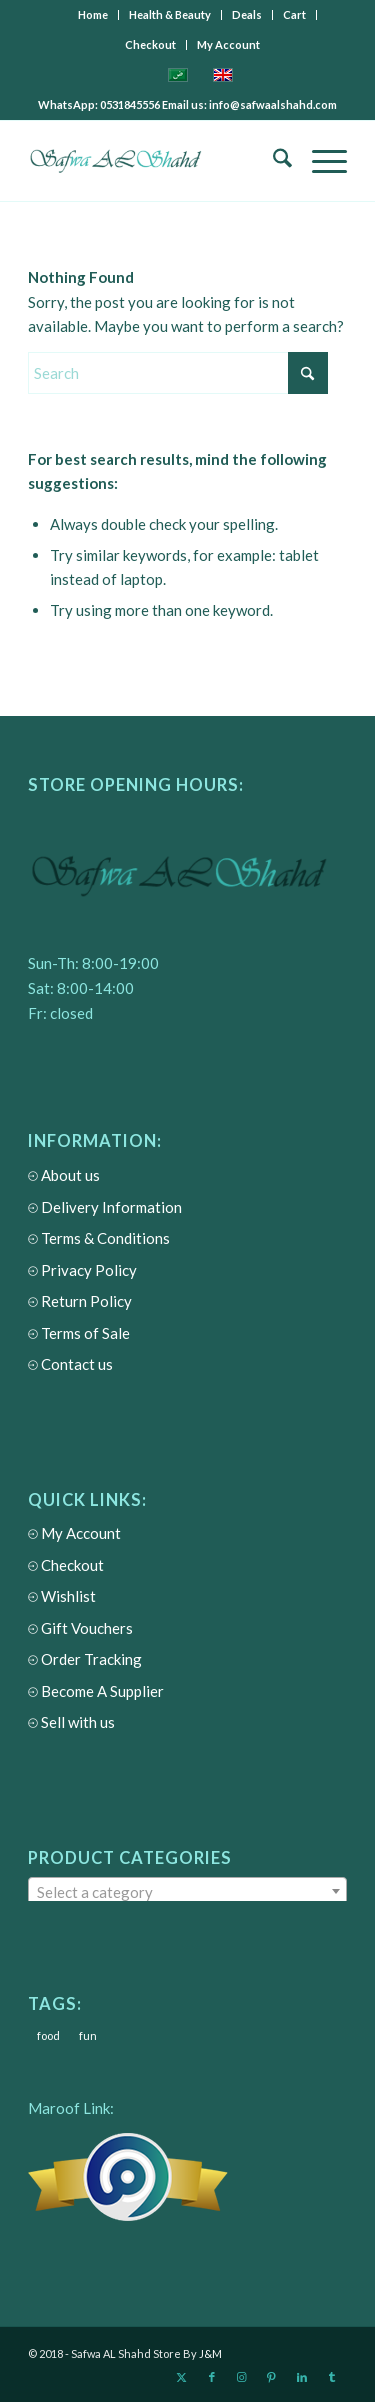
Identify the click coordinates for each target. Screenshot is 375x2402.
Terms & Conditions (99, 1238)
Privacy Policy (82, 1270)
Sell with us (71, 1722)
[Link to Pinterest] (272, 2377)
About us (64, 1175)
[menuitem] (93, 15)
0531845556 (131, 104)
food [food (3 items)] (48, 2035)
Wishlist (62, 1596)
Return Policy (80, 1301)
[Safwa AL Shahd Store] (155, 161)
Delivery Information (105, 1207)
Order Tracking (85, 1659)
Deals (247, 14)
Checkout (150, 44)
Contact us (70, 1364)
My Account (228, 44)
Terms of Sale (79, 1333)
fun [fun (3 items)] (88, 2035)
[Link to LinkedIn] (302, 2377)
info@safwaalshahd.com (273, 104)
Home (93, 14)
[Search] (272, 161)
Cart (294, 14)
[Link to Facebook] (212, 2377)
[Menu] (319, 161)
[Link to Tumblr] (332, 2377)
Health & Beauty (170, 14)
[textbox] (187, 1892)
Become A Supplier (96, 1691)
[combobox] (187, 1891)
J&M (210, 2353)
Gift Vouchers (80, 1628)
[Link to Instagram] (242, 2377)
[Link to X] (182, 2377)
